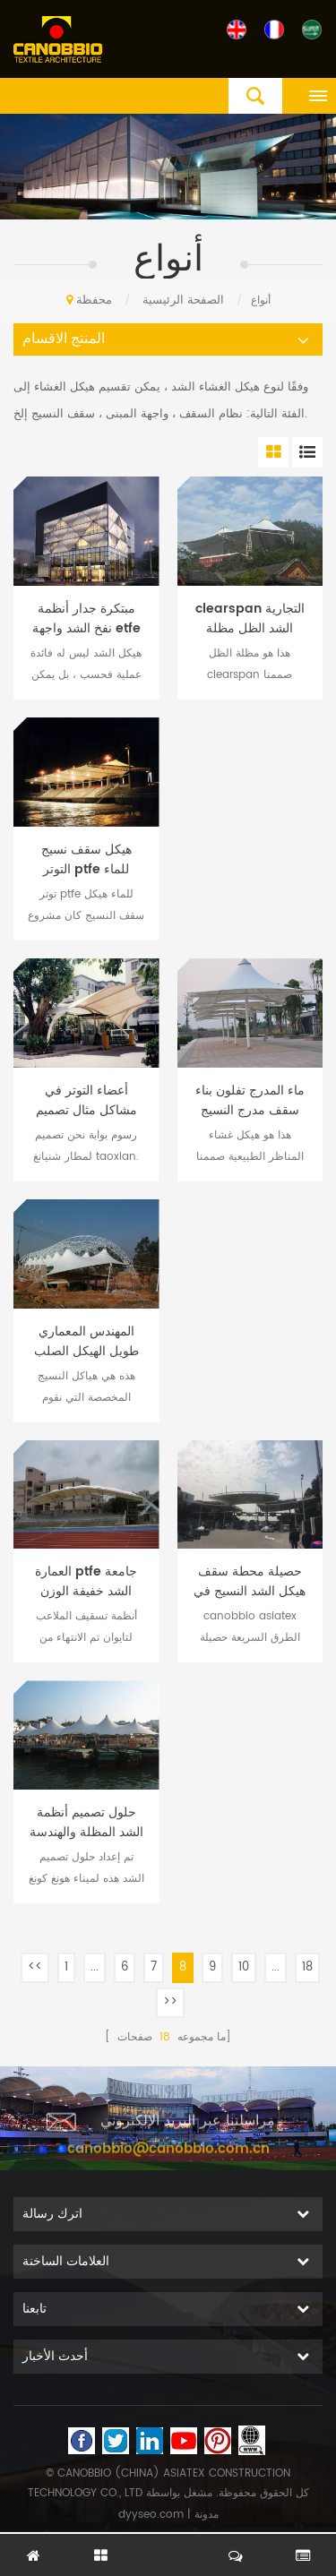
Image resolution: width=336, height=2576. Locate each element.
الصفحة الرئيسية (145, 300)
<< (35, 1967)
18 (307, 1967)
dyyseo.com (151, 2514)
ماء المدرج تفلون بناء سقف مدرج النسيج (250, 1101)
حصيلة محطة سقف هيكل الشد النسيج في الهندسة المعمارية (250, 1581)
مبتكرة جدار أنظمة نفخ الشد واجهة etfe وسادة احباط (86, 619)
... (94, 1967)
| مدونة (201, 2514)
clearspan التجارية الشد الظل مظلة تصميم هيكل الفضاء (250, 619)
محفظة (94, 300)
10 (243, 1967)
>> (170, 2002)
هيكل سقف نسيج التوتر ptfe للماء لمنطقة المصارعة (86, 860)
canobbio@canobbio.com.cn (168, 2159)
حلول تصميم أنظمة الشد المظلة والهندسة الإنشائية (86, 1822)
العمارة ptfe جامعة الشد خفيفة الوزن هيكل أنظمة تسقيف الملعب (86, 1581)
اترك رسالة (168, 2546)
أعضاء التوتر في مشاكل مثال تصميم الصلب (86, 1101)
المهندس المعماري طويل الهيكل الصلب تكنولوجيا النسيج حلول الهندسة (86, 1341)
